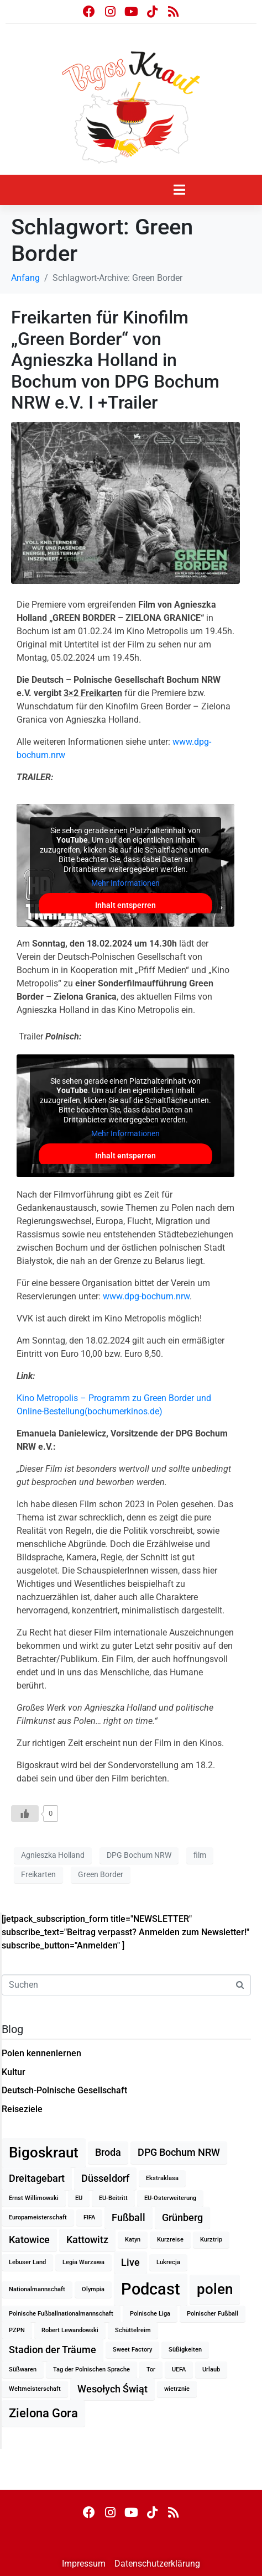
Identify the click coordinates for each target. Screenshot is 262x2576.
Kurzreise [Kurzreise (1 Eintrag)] (170, 2239)
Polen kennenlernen (41, 2053)
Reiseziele (22, 2109)
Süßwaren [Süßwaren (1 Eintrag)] (22, 2369)
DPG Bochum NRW (139, 1855)
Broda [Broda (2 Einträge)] (108, 2152)
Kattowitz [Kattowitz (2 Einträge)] (87, 2239)
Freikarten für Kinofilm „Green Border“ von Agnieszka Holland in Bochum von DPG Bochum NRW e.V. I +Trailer (115, 360)
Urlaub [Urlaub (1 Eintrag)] (211, 2369)
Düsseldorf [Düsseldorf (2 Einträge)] (105, 2178)
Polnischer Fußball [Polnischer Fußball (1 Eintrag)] (212, 2313)
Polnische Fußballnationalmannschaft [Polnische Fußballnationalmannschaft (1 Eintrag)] (61, 2313)
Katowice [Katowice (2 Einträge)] (29, 2239)
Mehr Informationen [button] (125, 883)
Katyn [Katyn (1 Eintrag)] (132, 2239)
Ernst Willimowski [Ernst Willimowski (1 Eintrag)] (34, 2198)
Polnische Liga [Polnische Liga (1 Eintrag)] (150, 2313)
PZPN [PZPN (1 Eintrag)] (17, 2330)
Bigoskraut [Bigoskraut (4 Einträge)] (43, 2152)
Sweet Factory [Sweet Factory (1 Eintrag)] (132, 2349)
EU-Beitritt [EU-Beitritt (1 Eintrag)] (113, 2198)
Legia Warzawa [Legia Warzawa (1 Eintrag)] (83, 2262)
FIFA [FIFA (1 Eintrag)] (89, 2217)
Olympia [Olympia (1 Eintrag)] (93, 2289)
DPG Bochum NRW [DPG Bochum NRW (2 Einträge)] (179, 2152)
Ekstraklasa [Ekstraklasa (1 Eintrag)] (162, 2178)
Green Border (100, 1874)
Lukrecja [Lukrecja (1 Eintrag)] (168, 2262)
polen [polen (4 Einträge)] (215, 2289)
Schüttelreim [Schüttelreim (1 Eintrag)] (133, 2330)
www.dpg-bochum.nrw (146, 1296)
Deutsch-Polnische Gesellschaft (64, 2090)
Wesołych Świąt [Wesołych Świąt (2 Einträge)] (112, 2389)
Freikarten (38, 1874)
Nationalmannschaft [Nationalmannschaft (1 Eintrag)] (37, 2289)
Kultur (13, 2072)
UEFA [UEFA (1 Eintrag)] (179, 2369)
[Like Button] (25, 1813)
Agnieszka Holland (53, 1855)
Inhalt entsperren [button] (125, 904)
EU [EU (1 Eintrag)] (78, 2198)
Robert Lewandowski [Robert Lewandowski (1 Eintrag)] (69, 2330)
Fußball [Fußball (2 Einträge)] (128, 2217)
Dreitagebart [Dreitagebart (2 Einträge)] (37, 2178)
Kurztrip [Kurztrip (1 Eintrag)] (211, 2239)
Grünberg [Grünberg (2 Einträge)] (182, 2217)
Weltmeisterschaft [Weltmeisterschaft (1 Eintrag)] (35, 2388)
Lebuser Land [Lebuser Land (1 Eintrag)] (27, 2262)
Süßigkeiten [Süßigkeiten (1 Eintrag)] (185, 2349)
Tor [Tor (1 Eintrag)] (150, 2369)
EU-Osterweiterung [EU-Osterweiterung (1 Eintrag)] (170, 2198)
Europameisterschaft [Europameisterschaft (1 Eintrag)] (38, 2217)
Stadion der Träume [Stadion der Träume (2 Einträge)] (52, 2349)
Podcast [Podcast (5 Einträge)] (150, 2289)
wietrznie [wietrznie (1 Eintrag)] (177, 2388)
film (199, 1855)
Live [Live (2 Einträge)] (130, 2262)
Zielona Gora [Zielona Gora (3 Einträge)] (43, 2413)
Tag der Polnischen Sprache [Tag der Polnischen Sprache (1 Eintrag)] (91, 2369)
